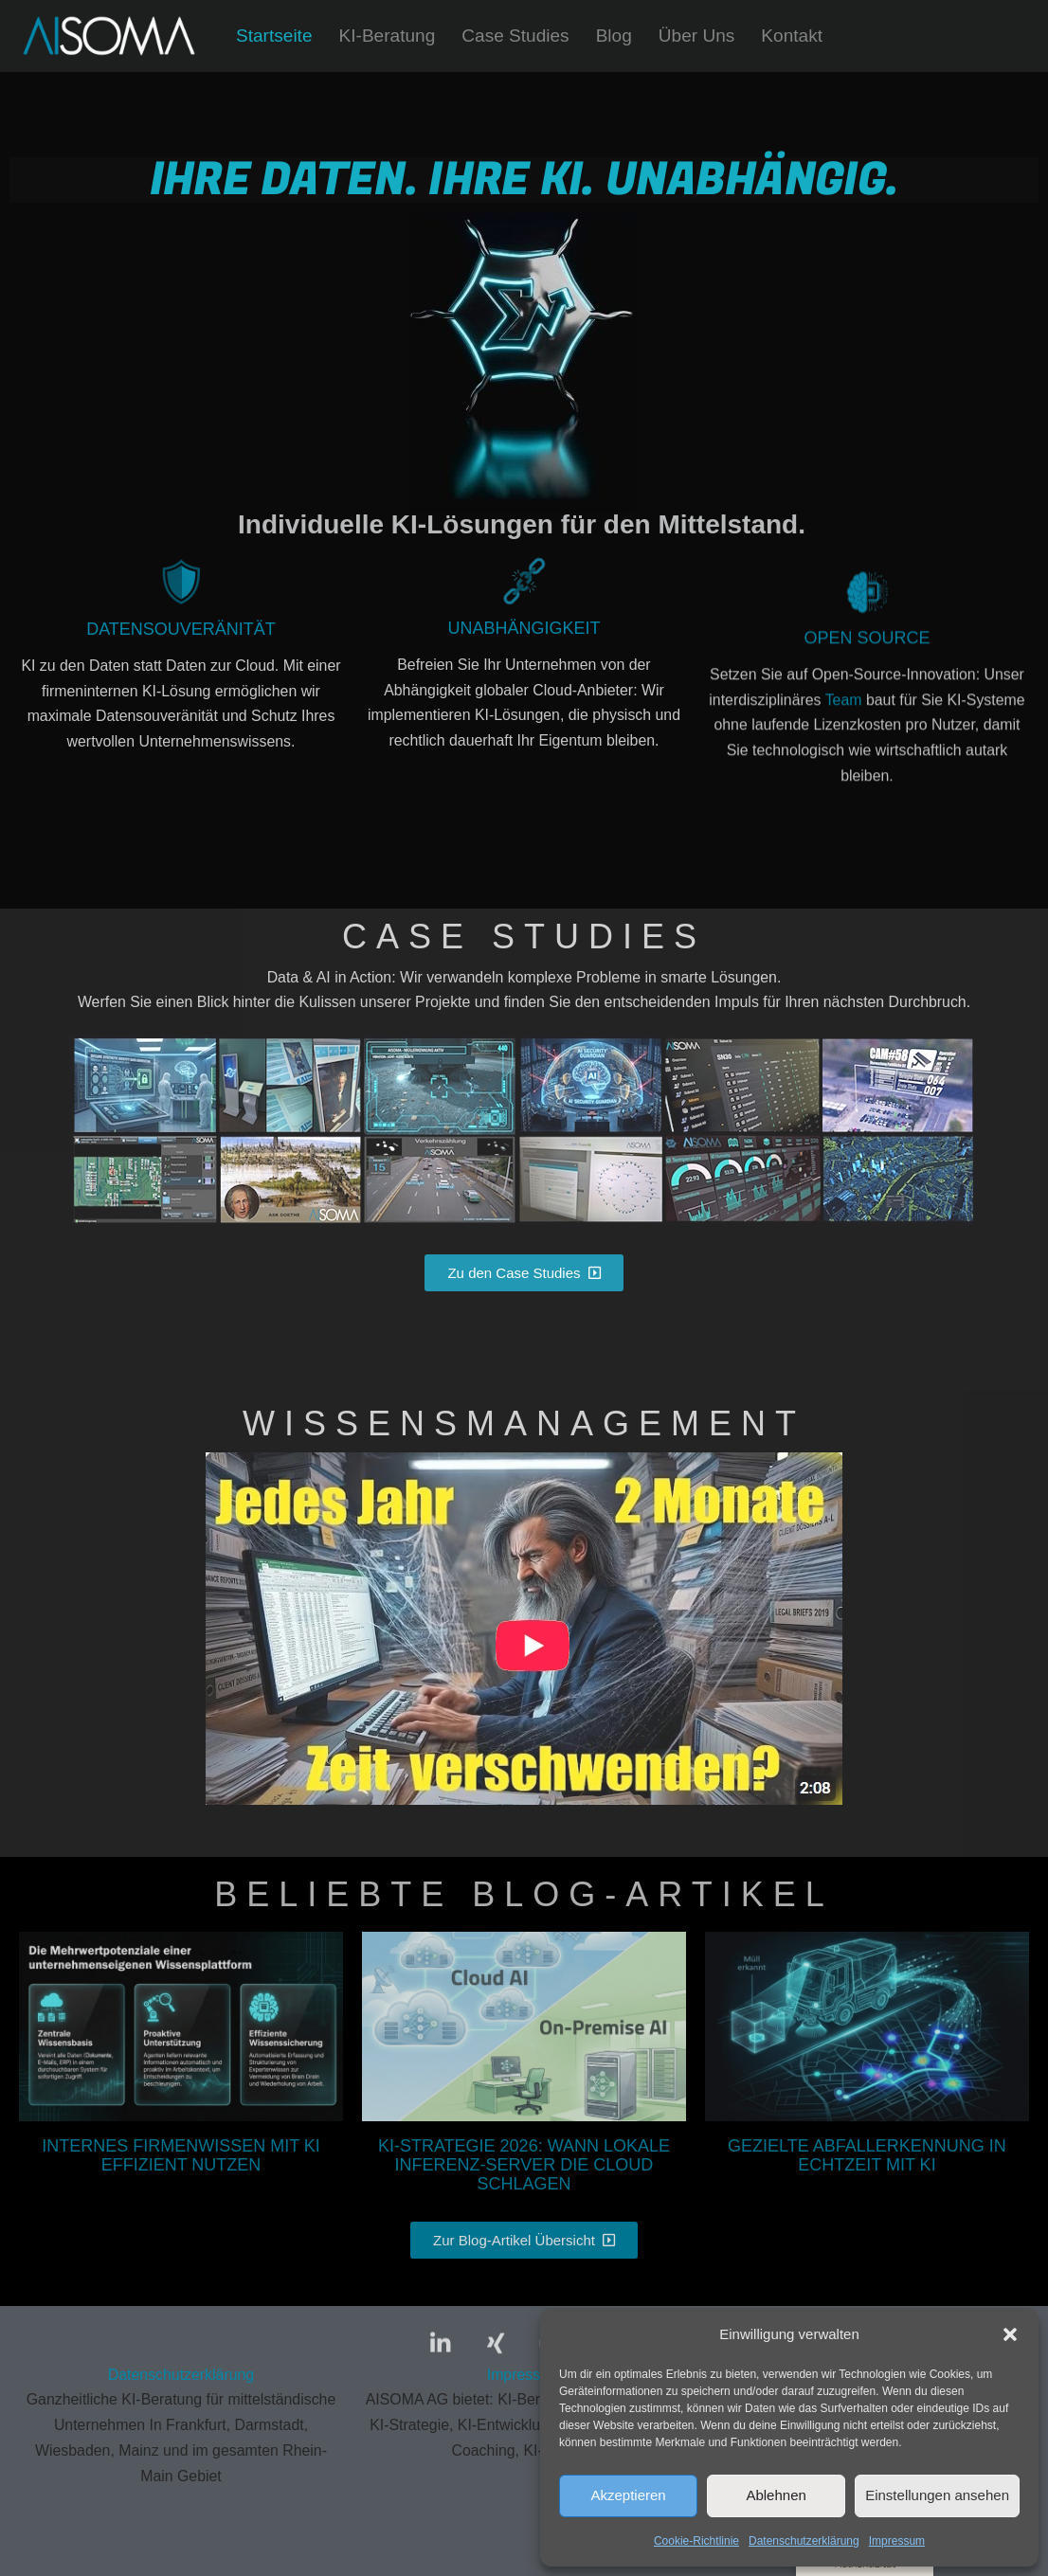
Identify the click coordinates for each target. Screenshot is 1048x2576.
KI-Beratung (387, 35)
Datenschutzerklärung (804, 2541)
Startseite (274, 35)
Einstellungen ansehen (937, 2495)
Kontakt (794, 35)
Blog (616, 35)
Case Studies (516, 35)
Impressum (897, 2541)
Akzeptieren (627, 2495)
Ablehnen (775, 2495)
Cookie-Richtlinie (696, 2541)
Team (842, 823)
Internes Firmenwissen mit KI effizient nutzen (181, 2157)
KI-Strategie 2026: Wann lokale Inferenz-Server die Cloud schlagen (524, 2166)
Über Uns (698, 35)
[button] (1010, 2334)
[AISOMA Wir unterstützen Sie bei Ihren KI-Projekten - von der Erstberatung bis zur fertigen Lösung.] (109, 36)
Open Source (867, 759)
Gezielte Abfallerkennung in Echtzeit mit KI (867, 2157)
